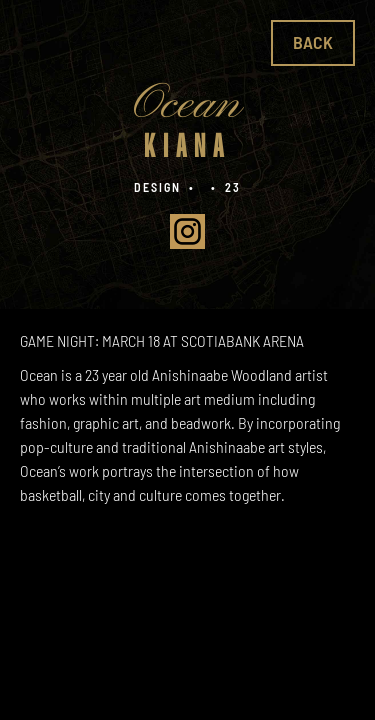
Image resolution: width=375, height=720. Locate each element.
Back (313, 42)
